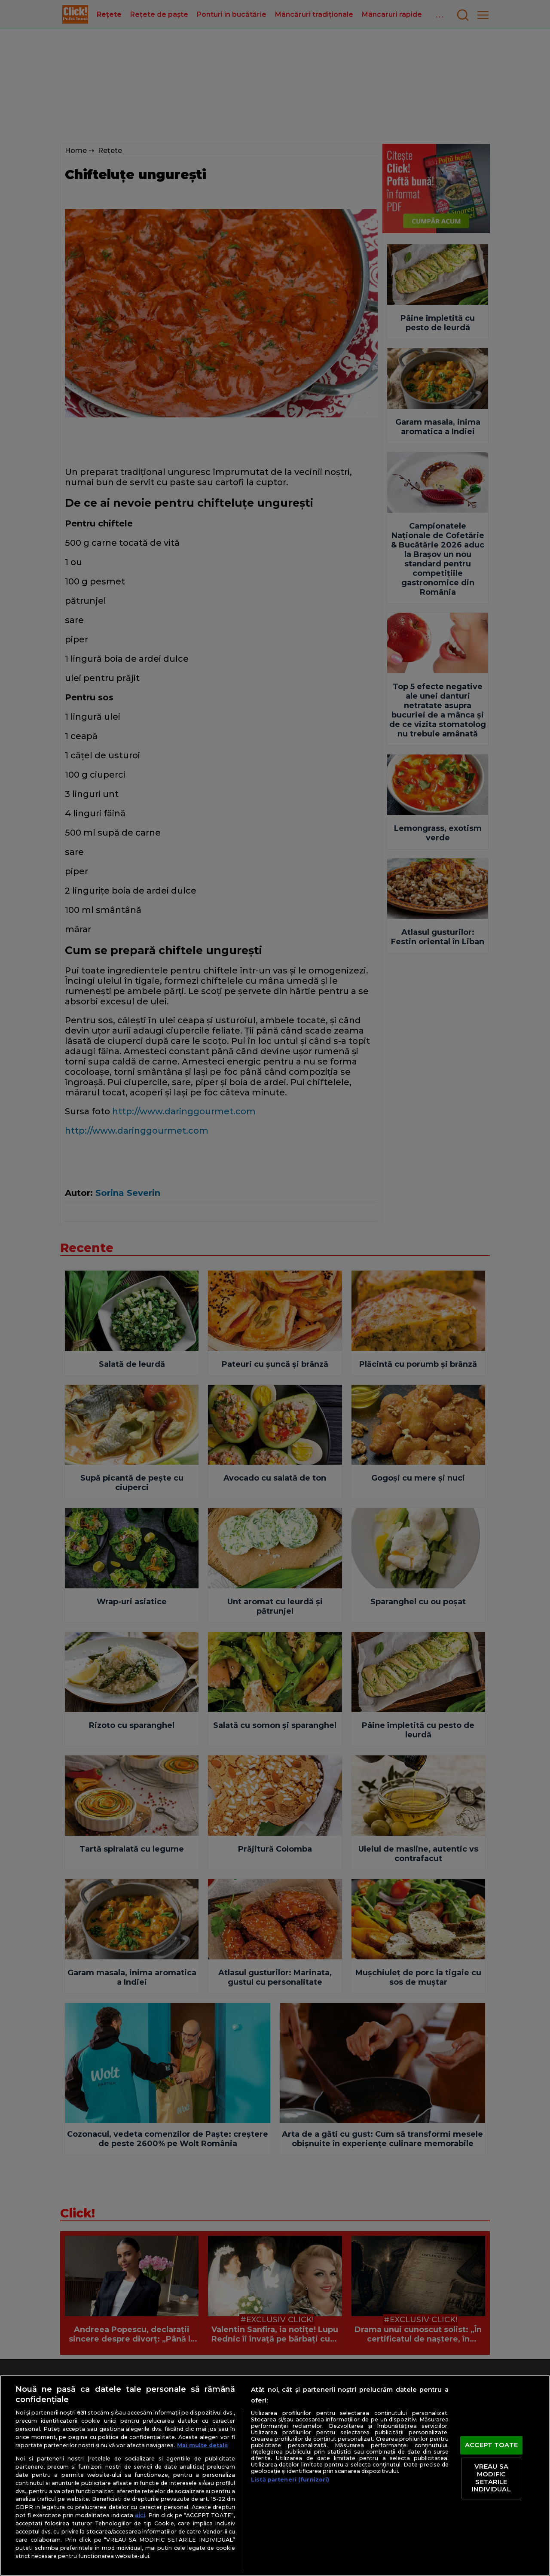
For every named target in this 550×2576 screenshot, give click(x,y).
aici (140, 2515)
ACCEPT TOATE (491, 2445)
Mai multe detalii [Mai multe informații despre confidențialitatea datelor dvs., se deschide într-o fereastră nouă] (202, 2445)
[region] (275, 2475)
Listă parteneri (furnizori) (290, 2479)
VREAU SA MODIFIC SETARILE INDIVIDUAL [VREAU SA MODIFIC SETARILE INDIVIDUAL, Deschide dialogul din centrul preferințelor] (491, 2478)
